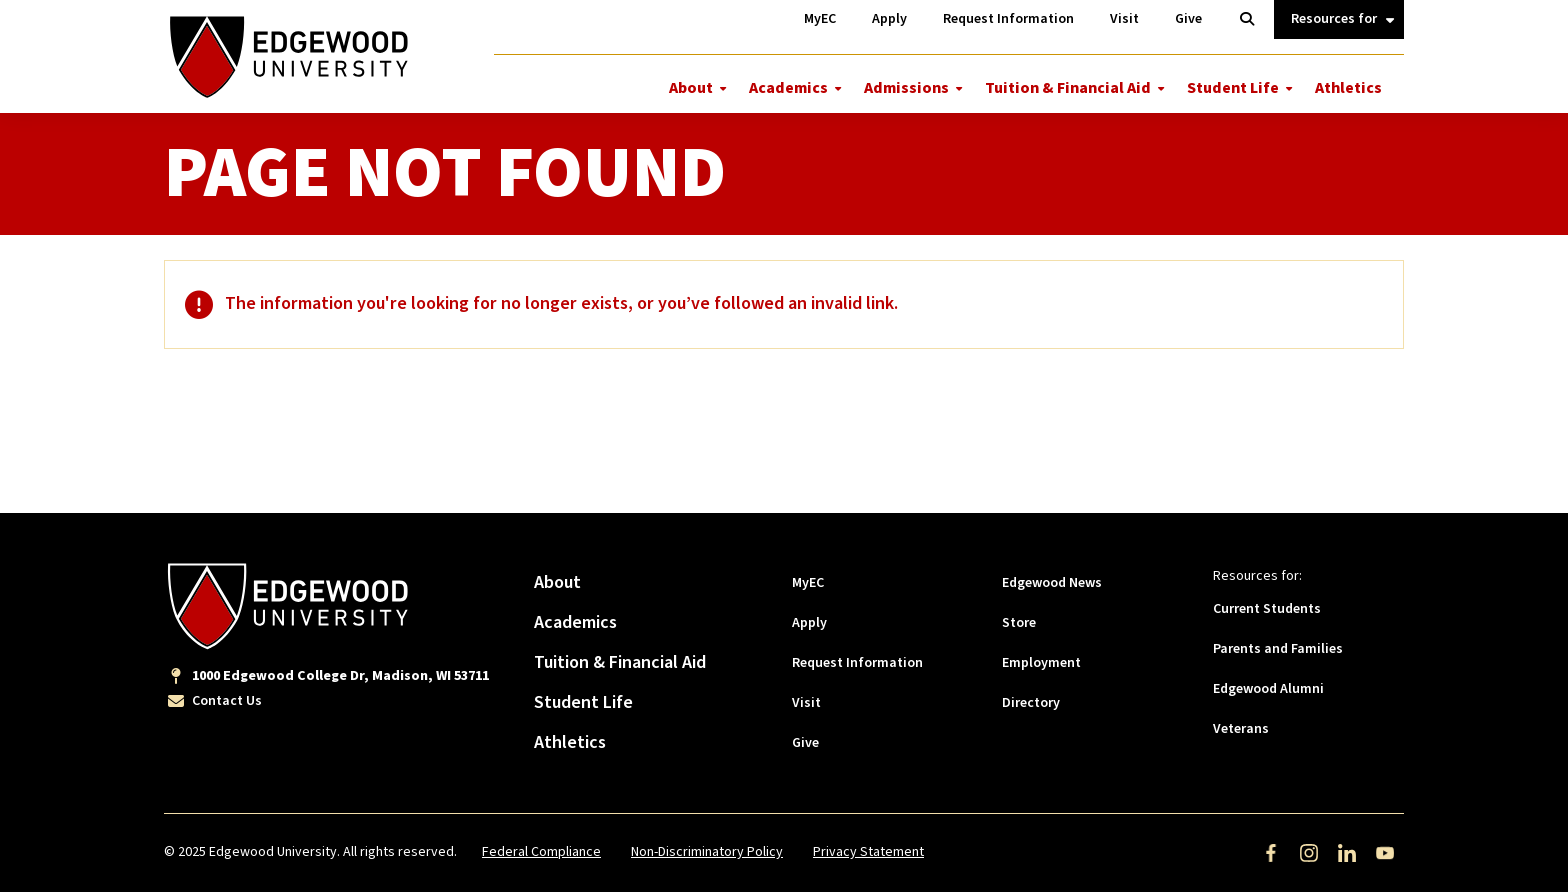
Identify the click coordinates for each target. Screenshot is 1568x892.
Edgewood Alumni (1268, 689)
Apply (809, 623)
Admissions (906, 88)
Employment (1041, 663)
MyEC (808, 583)
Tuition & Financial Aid (1068, 88)
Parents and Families (1278, 649)
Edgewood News (1052, 583)
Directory (1031, 703)
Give (805, 743)
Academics (788, 88)
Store (1019, 623)
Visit (806, 703)
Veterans (1241, 729)
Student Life (1233, 88)
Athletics (1348, 88)
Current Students (1267, 609)
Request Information (857, 663)
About (691, 88)
